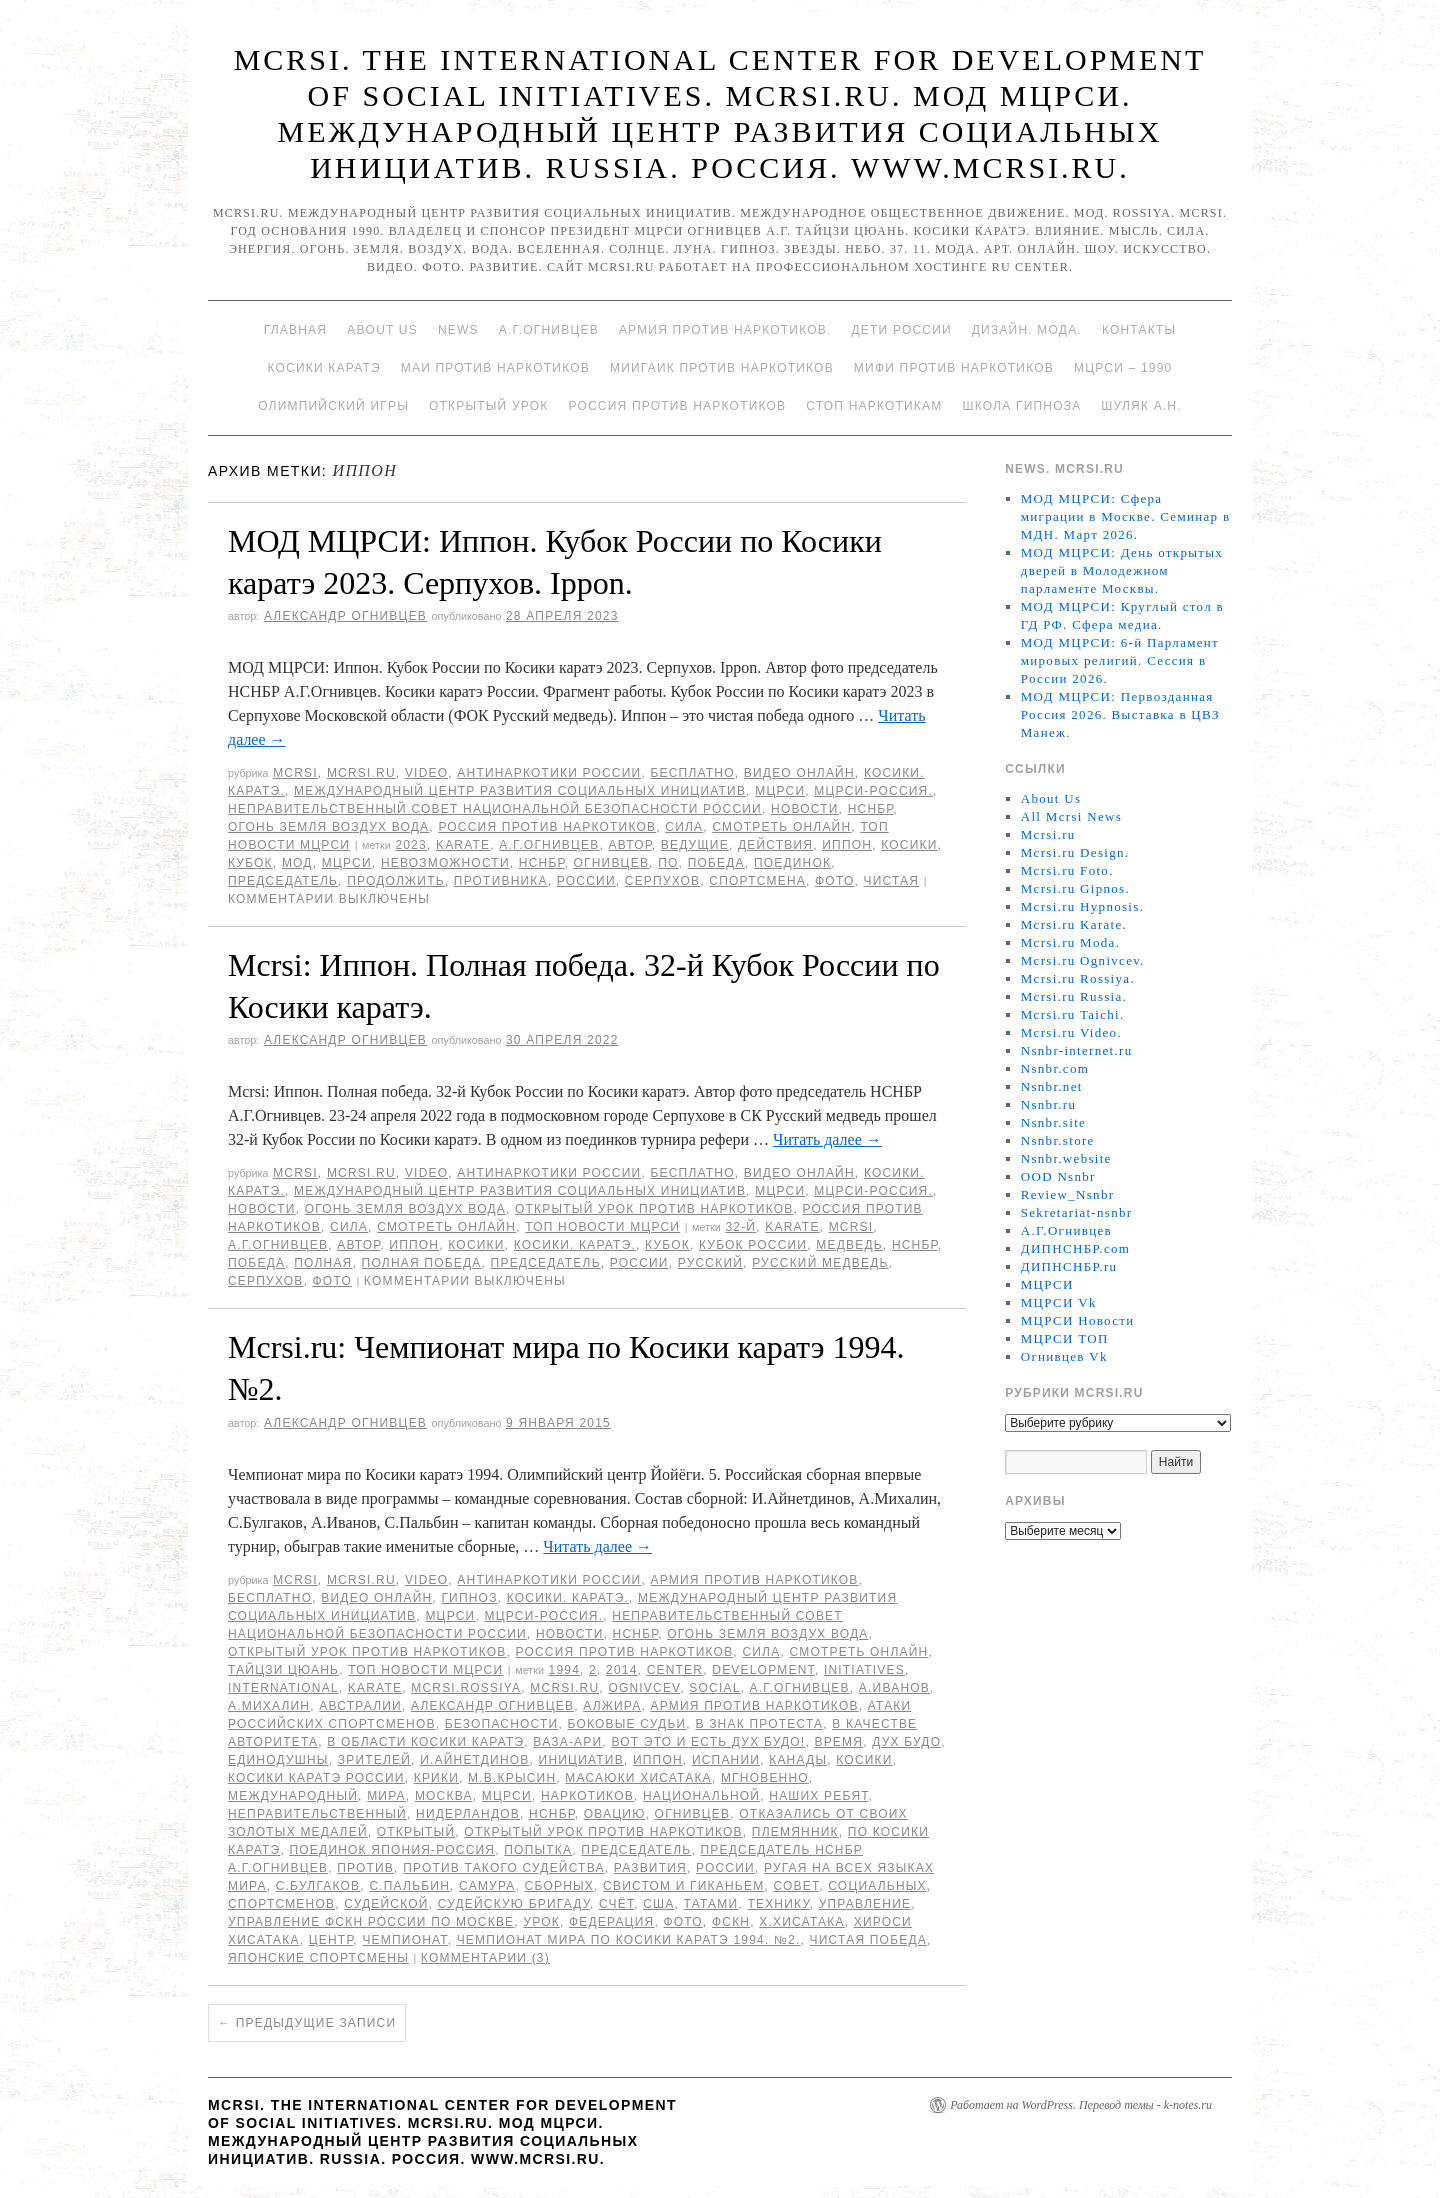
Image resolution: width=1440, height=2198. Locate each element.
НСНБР (871, 809)
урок (541, 1922)
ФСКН (731, 1922)
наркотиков (587, 1796)
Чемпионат (404, 1940)
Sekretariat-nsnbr (1077, 1212)
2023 (411, 845)
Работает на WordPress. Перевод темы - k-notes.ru (1081, 2105)
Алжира (612, 1706)
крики (436, 1778)
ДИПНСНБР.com (1075, 1248)
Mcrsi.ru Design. (1075, 852)
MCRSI (295, 773)
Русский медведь (820, 1263)
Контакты (1139, 330)
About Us (382, 330)
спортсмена (757, 881)
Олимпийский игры (333, 406)
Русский (710, 1263)
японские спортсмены (318, 1958)
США (658, 1904)
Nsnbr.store (1058, 1140)
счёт (616, 1904)
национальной (701, 1796)
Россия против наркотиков (677, 406)
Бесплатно (692, 773)
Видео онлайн (799, 773)
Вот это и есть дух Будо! (708, 1742)
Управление (865, 1904)
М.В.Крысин (512, 1778)
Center (675, 1670)
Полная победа (422, 1263)
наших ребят (818, 1796)
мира (386, 1796)
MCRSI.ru (564, 1688)
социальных (877, 1886)
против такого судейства (504, 1868)
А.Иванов (894, 1688)
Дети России (902, 330)
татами (711, 1904)
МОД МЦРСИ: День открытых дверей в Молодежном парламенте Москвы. (1122, 570)
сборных (559, 1886)
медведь (849, 1245)
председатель (283, 881)
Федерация (611, 1922)
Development (763, 1670)
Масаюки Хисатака (638, 1778)
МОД (297, 863)
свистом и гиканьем (683, 1886)
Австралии (360, 1706)
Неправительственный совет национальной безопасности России (495, 809)
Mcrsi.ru (361, 773)
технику (778, 1904)
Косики (909, 845)
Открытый (416, 1832)
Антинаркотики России (549, 773)
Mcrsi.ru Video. (1071, 1032)
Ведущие (695, 845)
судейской (386, 1904)
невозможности (445, 863)
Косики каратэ (324, 368)
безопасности (502, 1724)
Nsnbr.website (1066, 1158)
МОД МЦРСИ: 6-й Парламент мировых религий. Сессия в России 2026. (1120, 660)
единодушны (278, 1760)
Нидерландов (468, 1814)
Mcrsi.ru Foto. (1067, 870)
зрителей (374, 1760)
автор (630, 845)
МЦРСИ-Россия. (873, 791)
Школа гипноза (1021, 406)
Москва (444, 1796)
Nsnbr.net (1052, 1086)
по (668, 863)
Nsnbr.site (1053, 1122)
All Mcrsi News (1071, 816)
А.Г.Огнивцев (549, 330)
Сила (684, 827)
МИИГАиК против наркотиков (722, 368)
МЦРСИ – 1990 (1123, 368)
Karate (463, 845)
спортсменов (281, 1904)
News (458, 330)
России (586, 881)
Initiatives (864, 1670)
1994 (565, 1670)
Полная (323, 1263)
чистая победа (868, 1940)
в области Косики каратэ (425, 1742)
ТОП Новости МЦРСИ (602, 1227)
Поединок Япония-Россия (393, 1850)
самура (487, 1886)
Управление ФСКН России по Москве (371, 1922)
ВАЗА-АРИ (567, 1742)
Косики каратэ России (316, 1778)
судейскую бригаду (514, 1904)
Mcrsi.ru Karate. (1074, 924)
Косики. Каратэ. (575, 1245)
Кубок (250, 863)
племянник (795, 1832)
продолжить (396, 881)
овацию (615, 1814)
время (838, 1742)
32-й (740, 1227)
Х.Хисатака (801, 1922)
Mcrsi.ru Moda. (1070, 942)
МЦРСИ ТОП (1065, 1338)
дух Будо (906, 1742)
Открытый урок (488, 406)
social (714, 1688)
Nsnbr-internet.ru (1077, 1050)
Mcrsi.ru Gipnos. (1075, 888)
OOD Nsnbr (1058, 1176)
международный (293, 1796)
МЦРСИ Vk (1059, 1302)
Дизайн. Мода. (1027, 330)
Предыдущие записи (307, 2023)
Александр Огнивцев (345, 616)
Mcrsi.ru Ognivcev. (1083, 960)
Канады (798, 1760)
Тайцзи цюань (283, 1670)
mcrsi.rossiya (466, 1688)
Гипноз (469, 1598)
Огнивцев (611, 863)
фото (834, 881)
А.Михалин (269, 1706)
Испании (726, 1760)
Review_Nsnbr (1068, 1194)
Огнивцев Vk (1064, 1356)
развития (650, 1868)
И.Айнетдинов (474, 1760)
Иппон (847, 845)
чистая (892, 881)
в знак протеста (759, 1724)
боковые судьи (627, 1724)
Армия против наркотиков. (725, 330)
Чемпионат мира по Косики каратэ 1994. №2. (629, 1940)
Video (426, 773)
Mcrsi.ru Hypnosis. (1082, 906)
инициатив (581, 1760)
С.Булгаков (318, 1886)
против (365, 1868)
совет (796, 1886)
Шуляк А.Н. (1141, 406)
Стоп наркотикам (874, 406)
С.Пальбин (409, 1886)
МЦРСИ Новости (1078, 1320)
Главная (295, 330)
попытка (538, 1850)
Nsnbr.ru (1049, 1104)
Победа (716, 863)
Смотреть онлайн (781, 827)
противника (501, 881)
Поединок (792, 863)
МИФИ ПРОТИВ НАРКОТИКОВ (954, 368)
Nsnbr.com (1055, 1068)
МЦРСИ (780, 791)
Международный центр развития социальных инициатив (520, 791)
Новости (805, 809)
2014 (622, 1670)
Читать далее (827, 1139)
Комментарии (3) (485, 1958)
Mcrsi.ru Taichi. (1073, 1014)
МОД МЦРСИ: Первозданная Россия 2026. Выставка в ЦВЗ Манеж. (1120, 714)
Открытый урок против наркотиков (654, 1209)
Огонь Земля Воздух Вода (328, 827)
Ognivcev (644, 1688)
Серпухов (662, 881)
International (283, 1688)
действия (775, 845)
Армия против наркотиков (754, 1580)
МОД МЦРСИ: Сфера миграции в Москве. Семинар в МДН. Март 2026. (1126, 516)
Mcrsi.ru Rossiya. (1078, 978)
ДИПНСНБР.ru (1069, 1266)
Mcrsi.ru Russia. (1074, 996)
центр (331, 1940)
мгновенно (765, 1778)
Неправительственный (317, 1814)
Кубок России (753, 1245)
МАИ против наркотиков (495, 368)
